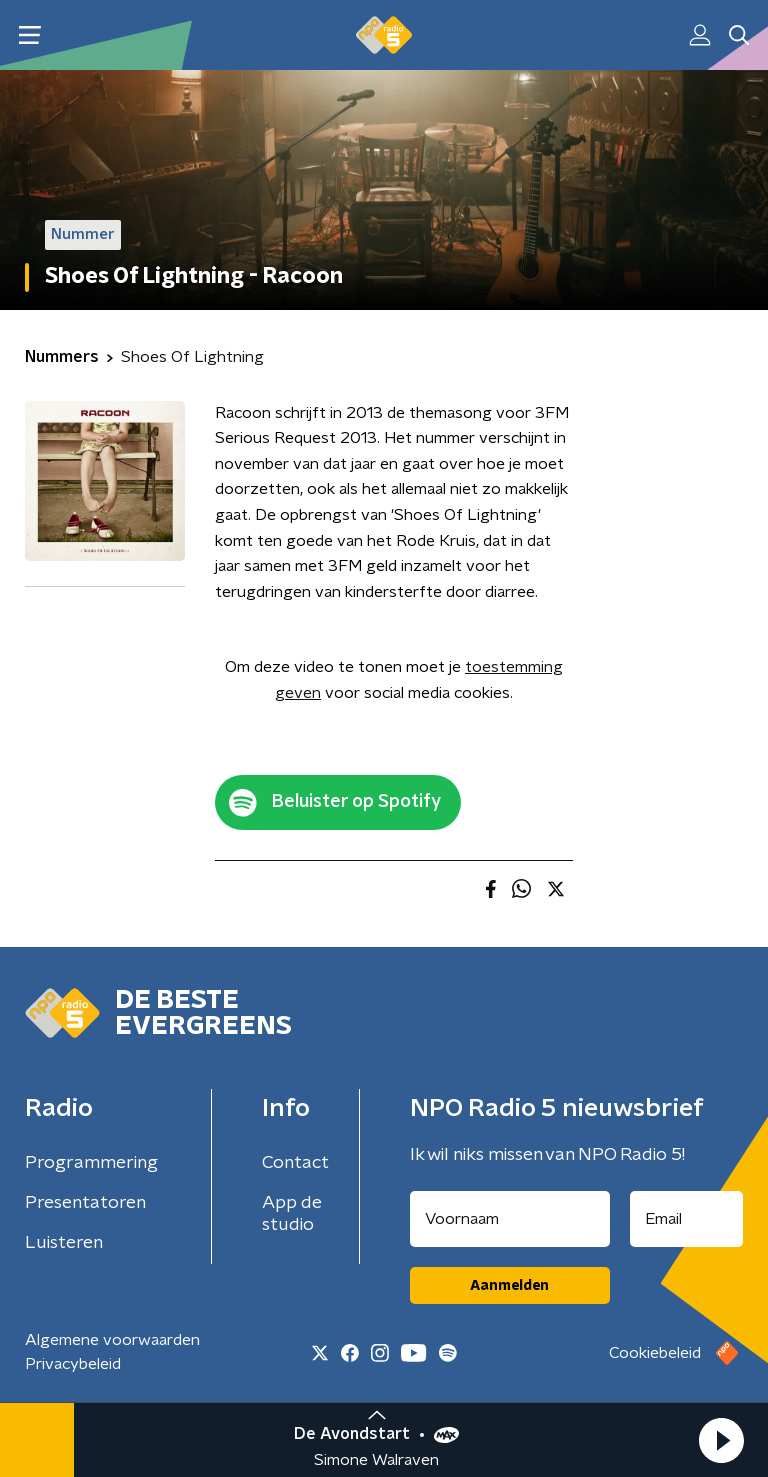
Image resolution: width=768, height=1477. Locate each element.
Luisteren (64, 1243)
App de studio (292, 1214)
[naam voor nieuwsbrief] (510, 1219)
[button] (721, 1440)
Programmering (91, 1163)
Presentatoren (85, 1203)
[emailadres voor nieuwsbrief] (687, 1219)
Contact (295, 1163)
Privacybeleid (73, 1364)
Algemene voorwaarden (112, 1340)
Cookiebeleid (655, 1353)
